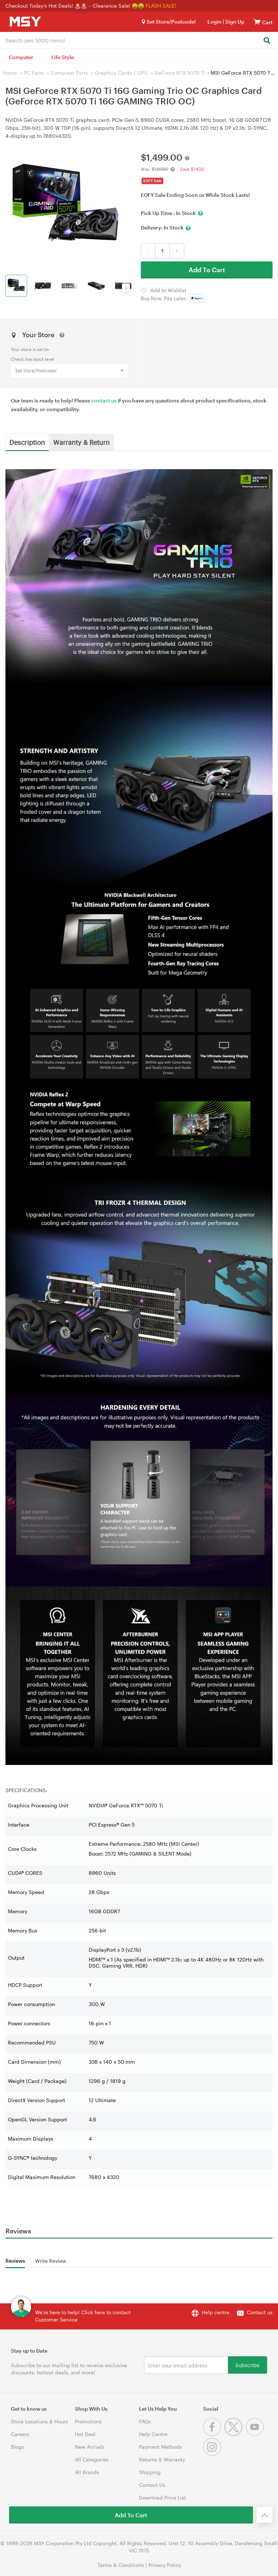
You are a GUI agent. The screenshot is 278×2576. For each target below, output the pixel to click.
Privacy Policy (164, 2565)
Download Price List (162, 2497)
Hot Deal (85, 2434)
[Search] (266, 41)
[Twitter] (235, 2434)
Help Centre (153, 2434)
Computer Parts (69, 73)
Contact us (260, 2312)
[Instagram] (213, 2454)
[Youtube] (256, 2434)
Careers (20, 2434)
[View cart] (257, 21)
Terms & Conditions (120, 2565)
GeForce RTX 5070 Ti (180, 73)
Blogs (17, 2447)
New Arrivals (90, 2447)
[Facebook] (213, 2434)
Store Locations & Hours (39, 2421)
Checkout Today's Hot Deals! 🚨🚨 (46, 6)
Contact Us (152, 2485)
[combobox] (139, 40)
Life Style (62, 57)
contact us (104, 400)
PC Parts (34, 73)
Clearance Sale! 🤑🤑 (118, 6)
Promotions (88, 2421)
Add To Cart (207, 270)
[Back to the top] (265, 2515)
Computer (21, 57)
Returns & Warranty (162, 2459)
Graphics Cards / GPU (121, 73)
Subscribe (247, 2364)
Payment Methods (160, 2447)
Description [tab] (27, 442)
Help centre (215, 2312)
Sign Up (234, 21)
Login (214, 21)
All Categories (92, 2459)
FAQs (145, 2421)
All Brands (87, 2472)
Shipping (150, 2472)
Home (10, 73)
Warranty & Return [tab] (81, 442)
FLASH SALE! (161, 6)
